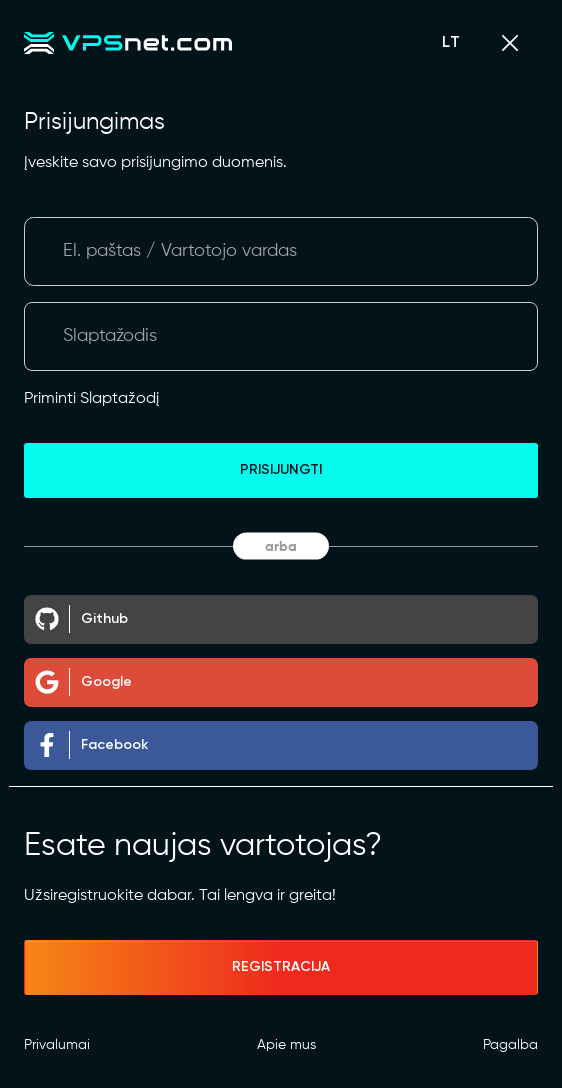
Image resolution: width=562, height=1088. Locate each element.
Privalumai (57, 1045)
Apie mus (286, 1045)
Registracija (281, 967)
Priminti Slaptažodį (91, 399)
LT (451, 43)
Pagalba (510, 1045)
